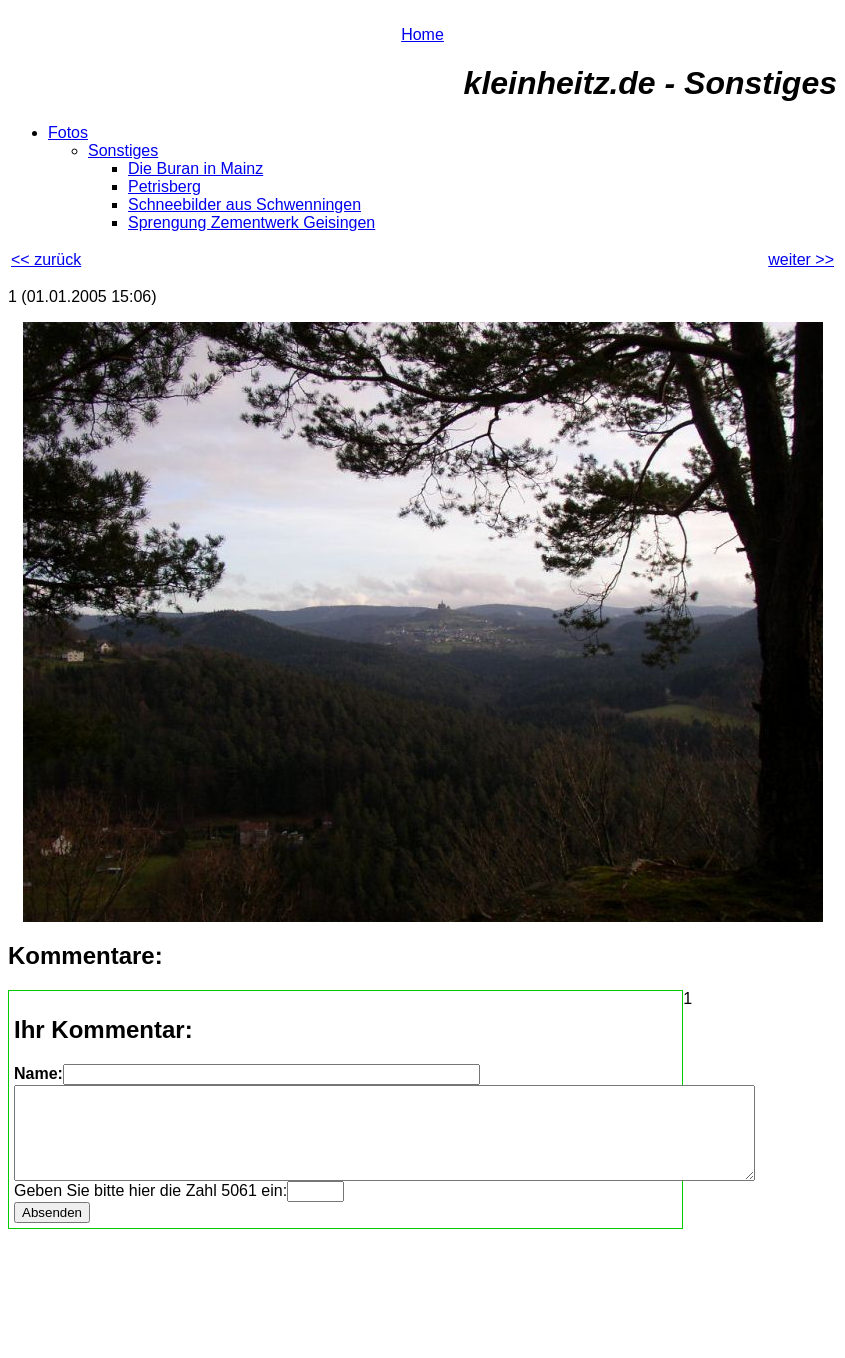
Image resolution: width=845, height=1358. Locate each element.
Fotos (68, 132)
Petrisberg (164, 186)
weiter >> (801, 259)
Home (422, 34)
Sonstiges (123, 150)
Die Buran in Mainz (195, 168)
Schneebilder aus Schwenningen (244, 204)
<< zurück (46, 259)
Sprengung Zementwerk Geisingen (251, 222)
